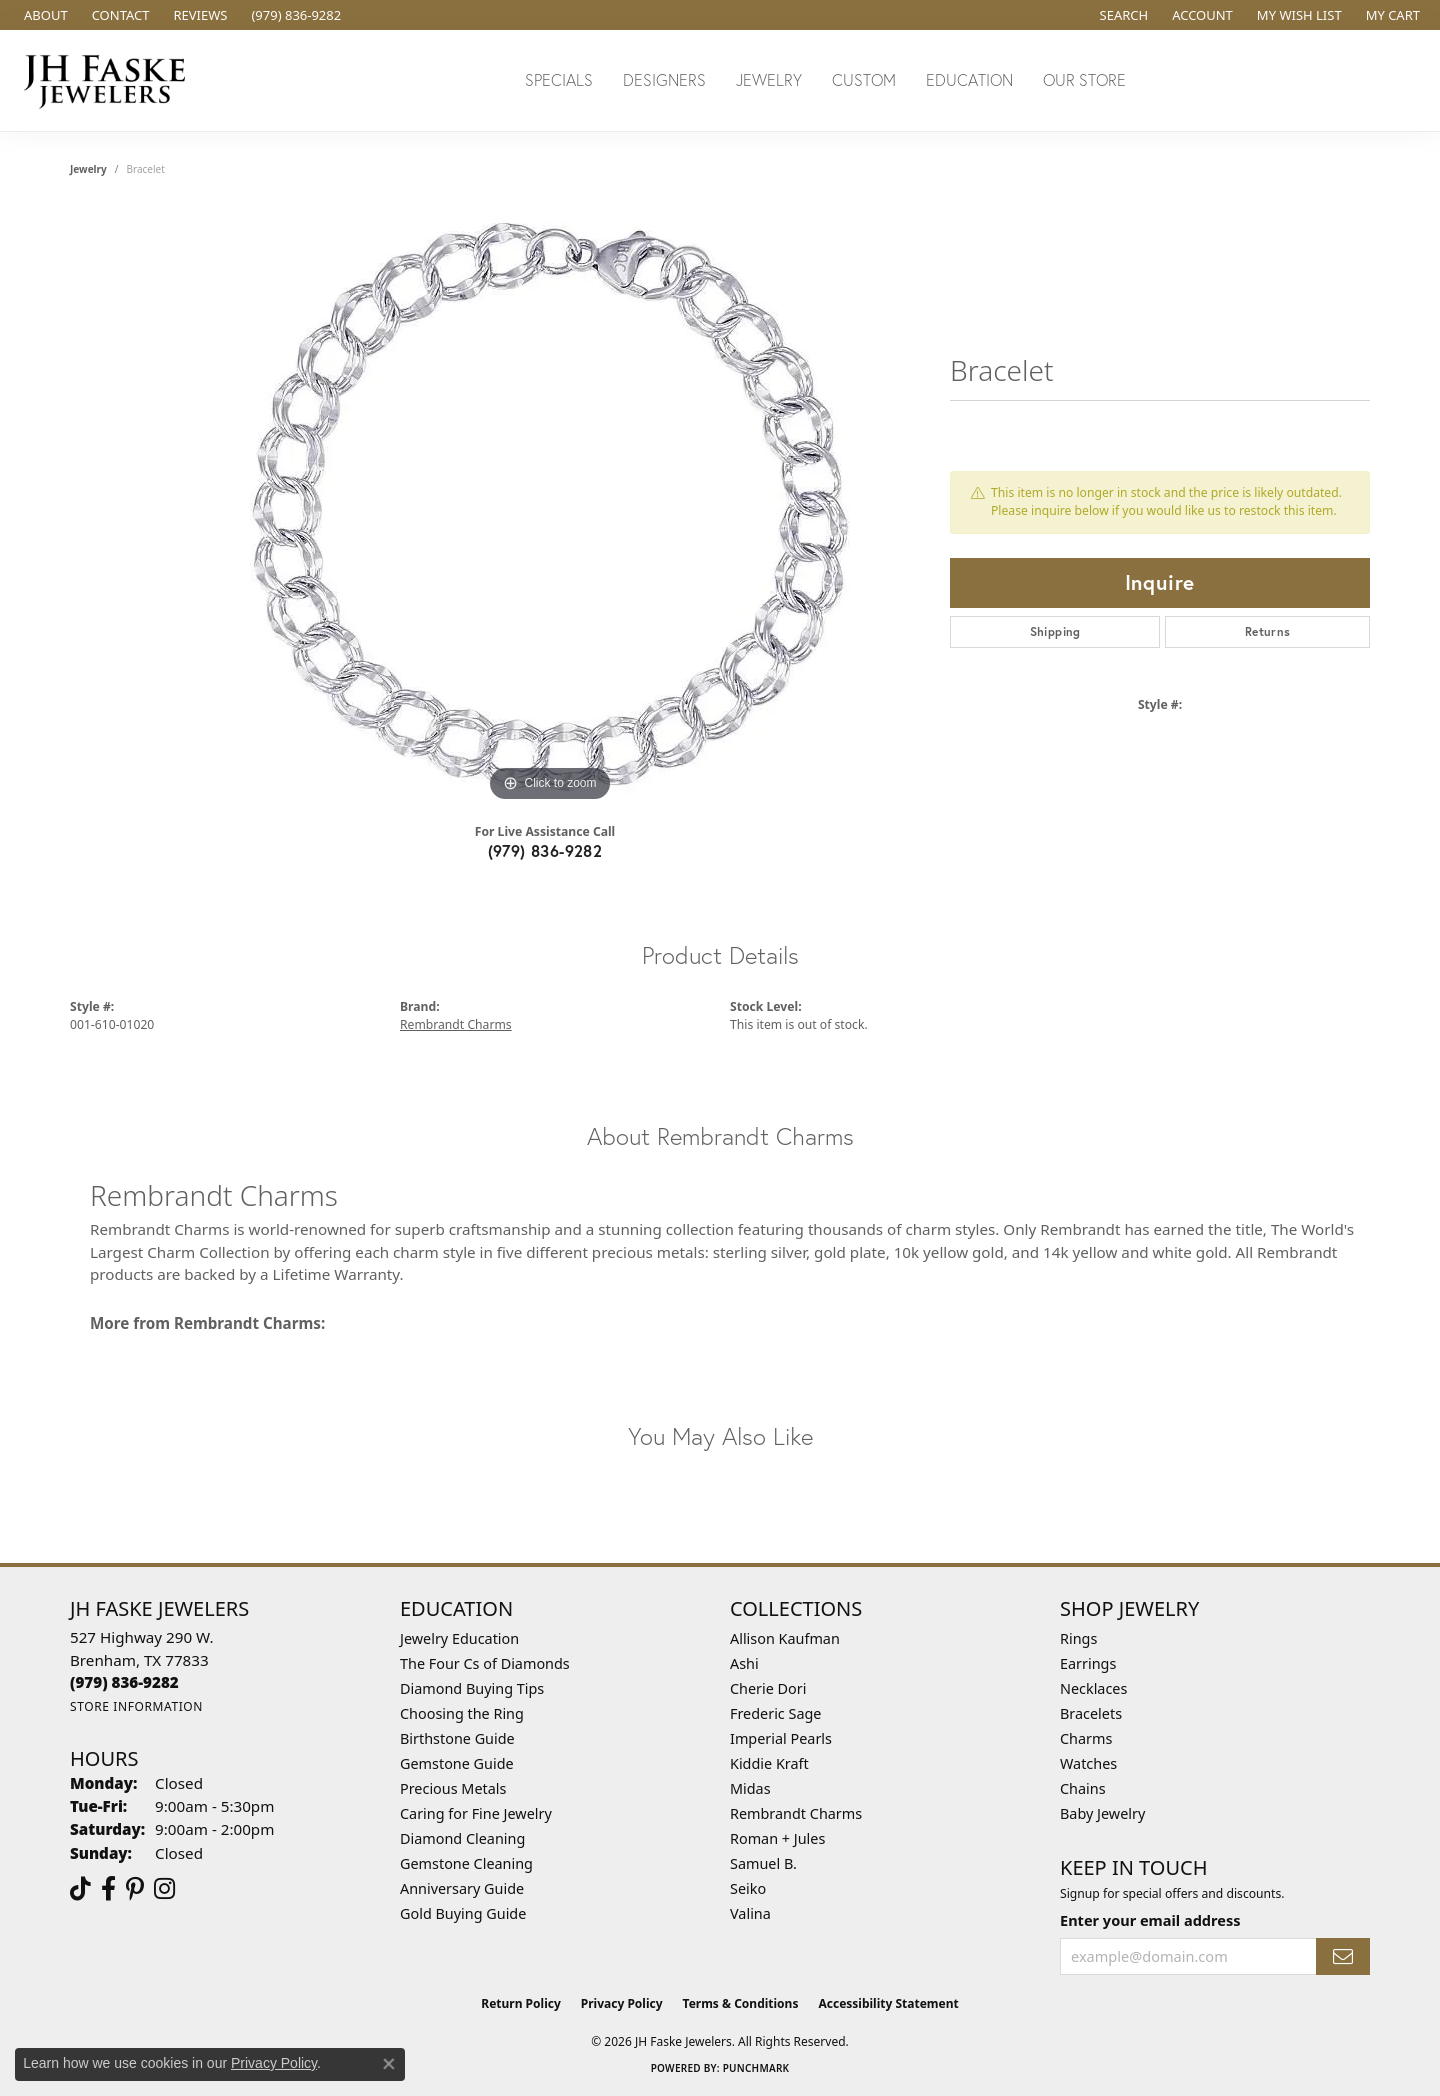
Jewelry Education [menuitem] (459, 1638)
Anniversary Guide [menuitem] (462, 1888)
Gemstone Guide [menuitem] (457, 1763)
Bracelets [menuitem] (1091, 1713)
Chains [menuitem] (1083, 1788)
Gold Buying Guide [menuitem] (463, 1913)
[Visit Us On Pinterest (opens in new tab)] (135, 1889)
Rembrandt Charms (456, 1024)
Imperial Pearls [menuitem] (781, 1738)
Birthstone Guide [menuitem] (457, 1738)
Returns (1268, 631)
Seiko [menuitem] (748, 1888)
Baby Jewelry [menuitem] (1102, 1813)
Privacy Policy (622, 2003)
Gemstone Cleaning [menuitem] (466, 1863)
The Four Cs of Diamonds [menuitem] (485, 1663)
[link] (44, 15)
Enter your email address (1150, 1920)
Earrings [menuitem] (1088, 1663)
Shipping (1055, 631)
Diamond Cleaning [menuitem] (462, 1838)
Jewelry (769, 79)
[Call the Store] (124, 1682)
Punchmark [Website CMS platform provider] (756, 2068)
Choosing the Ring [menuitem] (462, 1713)
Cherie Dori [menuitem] (768, 1688)
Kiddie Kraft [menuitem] (769, 1763)
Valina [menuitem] (750, 1913)
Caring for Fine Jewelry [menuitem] (476, 1813)
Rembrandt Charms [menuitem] (796, 1813)
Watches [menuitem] (1088, 1763)
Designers (664, 79)
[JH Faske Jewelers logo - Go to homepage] (110, 80)
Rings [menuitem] (1078, 1638)
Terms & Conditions (741, 2003)
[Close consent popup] (389, 2064)
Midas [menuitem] (750, 1788)
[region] (550, 507)
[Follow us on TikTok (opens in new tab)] (80, 1889)
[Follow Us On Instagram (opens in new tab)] (164, 1889)
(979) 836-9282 (545, 850)
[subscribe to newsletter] (1343, 1956)
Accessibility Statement (888, 2003)
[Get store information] (136, 1706)
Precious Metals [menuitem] (453, 1788)
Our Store (1084, 79)
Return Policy (521, 2003)
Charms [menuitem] (1086, 1738)
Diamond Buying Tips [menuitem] (472, 1688)
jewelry (88, 169)
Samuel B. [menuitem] (763, 1863)
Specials (559, 79)
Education (969, 79)
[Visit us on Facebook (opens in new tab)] (108, 1889)
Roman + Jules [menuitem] (777, 1838)
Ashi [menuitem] (744, 1663)
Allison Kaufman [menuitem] (785, 1638)
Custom (864, 79)
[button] (1122, 15)
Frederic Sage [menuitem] (775, 1713)
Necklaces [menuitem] (1093, 1688)
